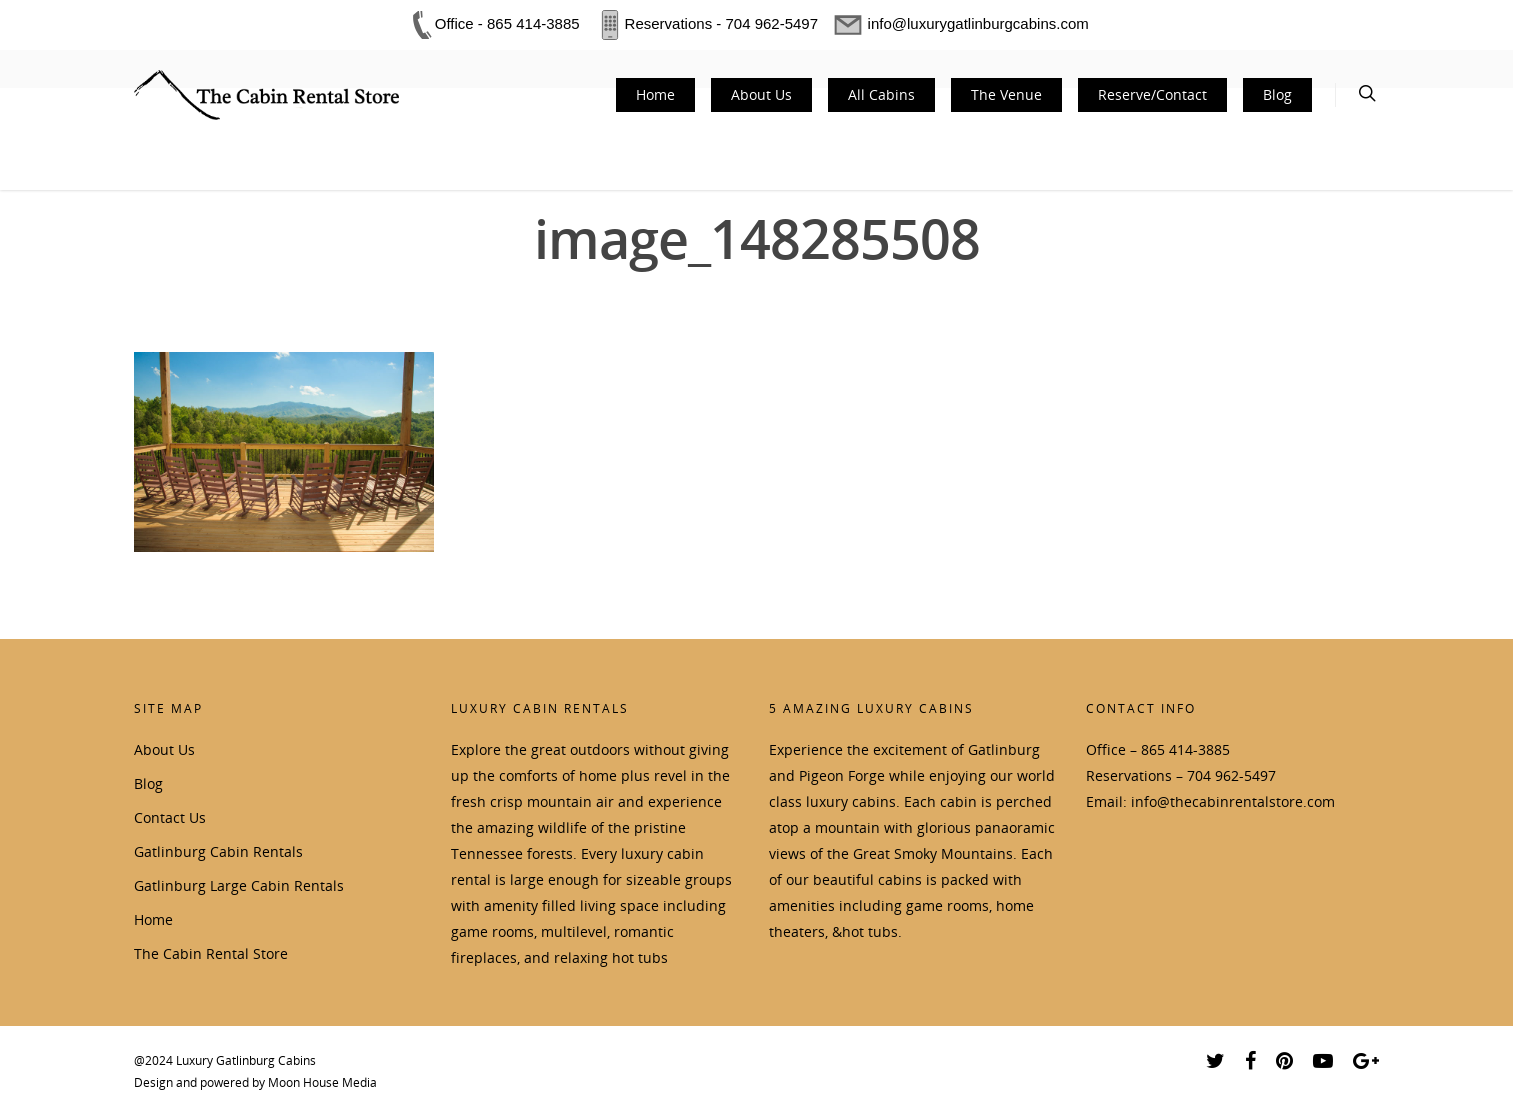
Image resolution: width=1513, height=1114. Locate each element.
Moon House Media (322, 1082)
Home (655, 94)
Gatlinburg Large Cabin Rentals (239, 885)
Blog (1277, 94)
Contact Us (170, 817)
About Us (761, 94)
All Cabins (881, 94)
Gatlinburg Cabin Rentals (218, 851)
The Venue (1006, 94)
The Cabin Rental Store (211, 953)
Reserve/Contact (1152, 94)
